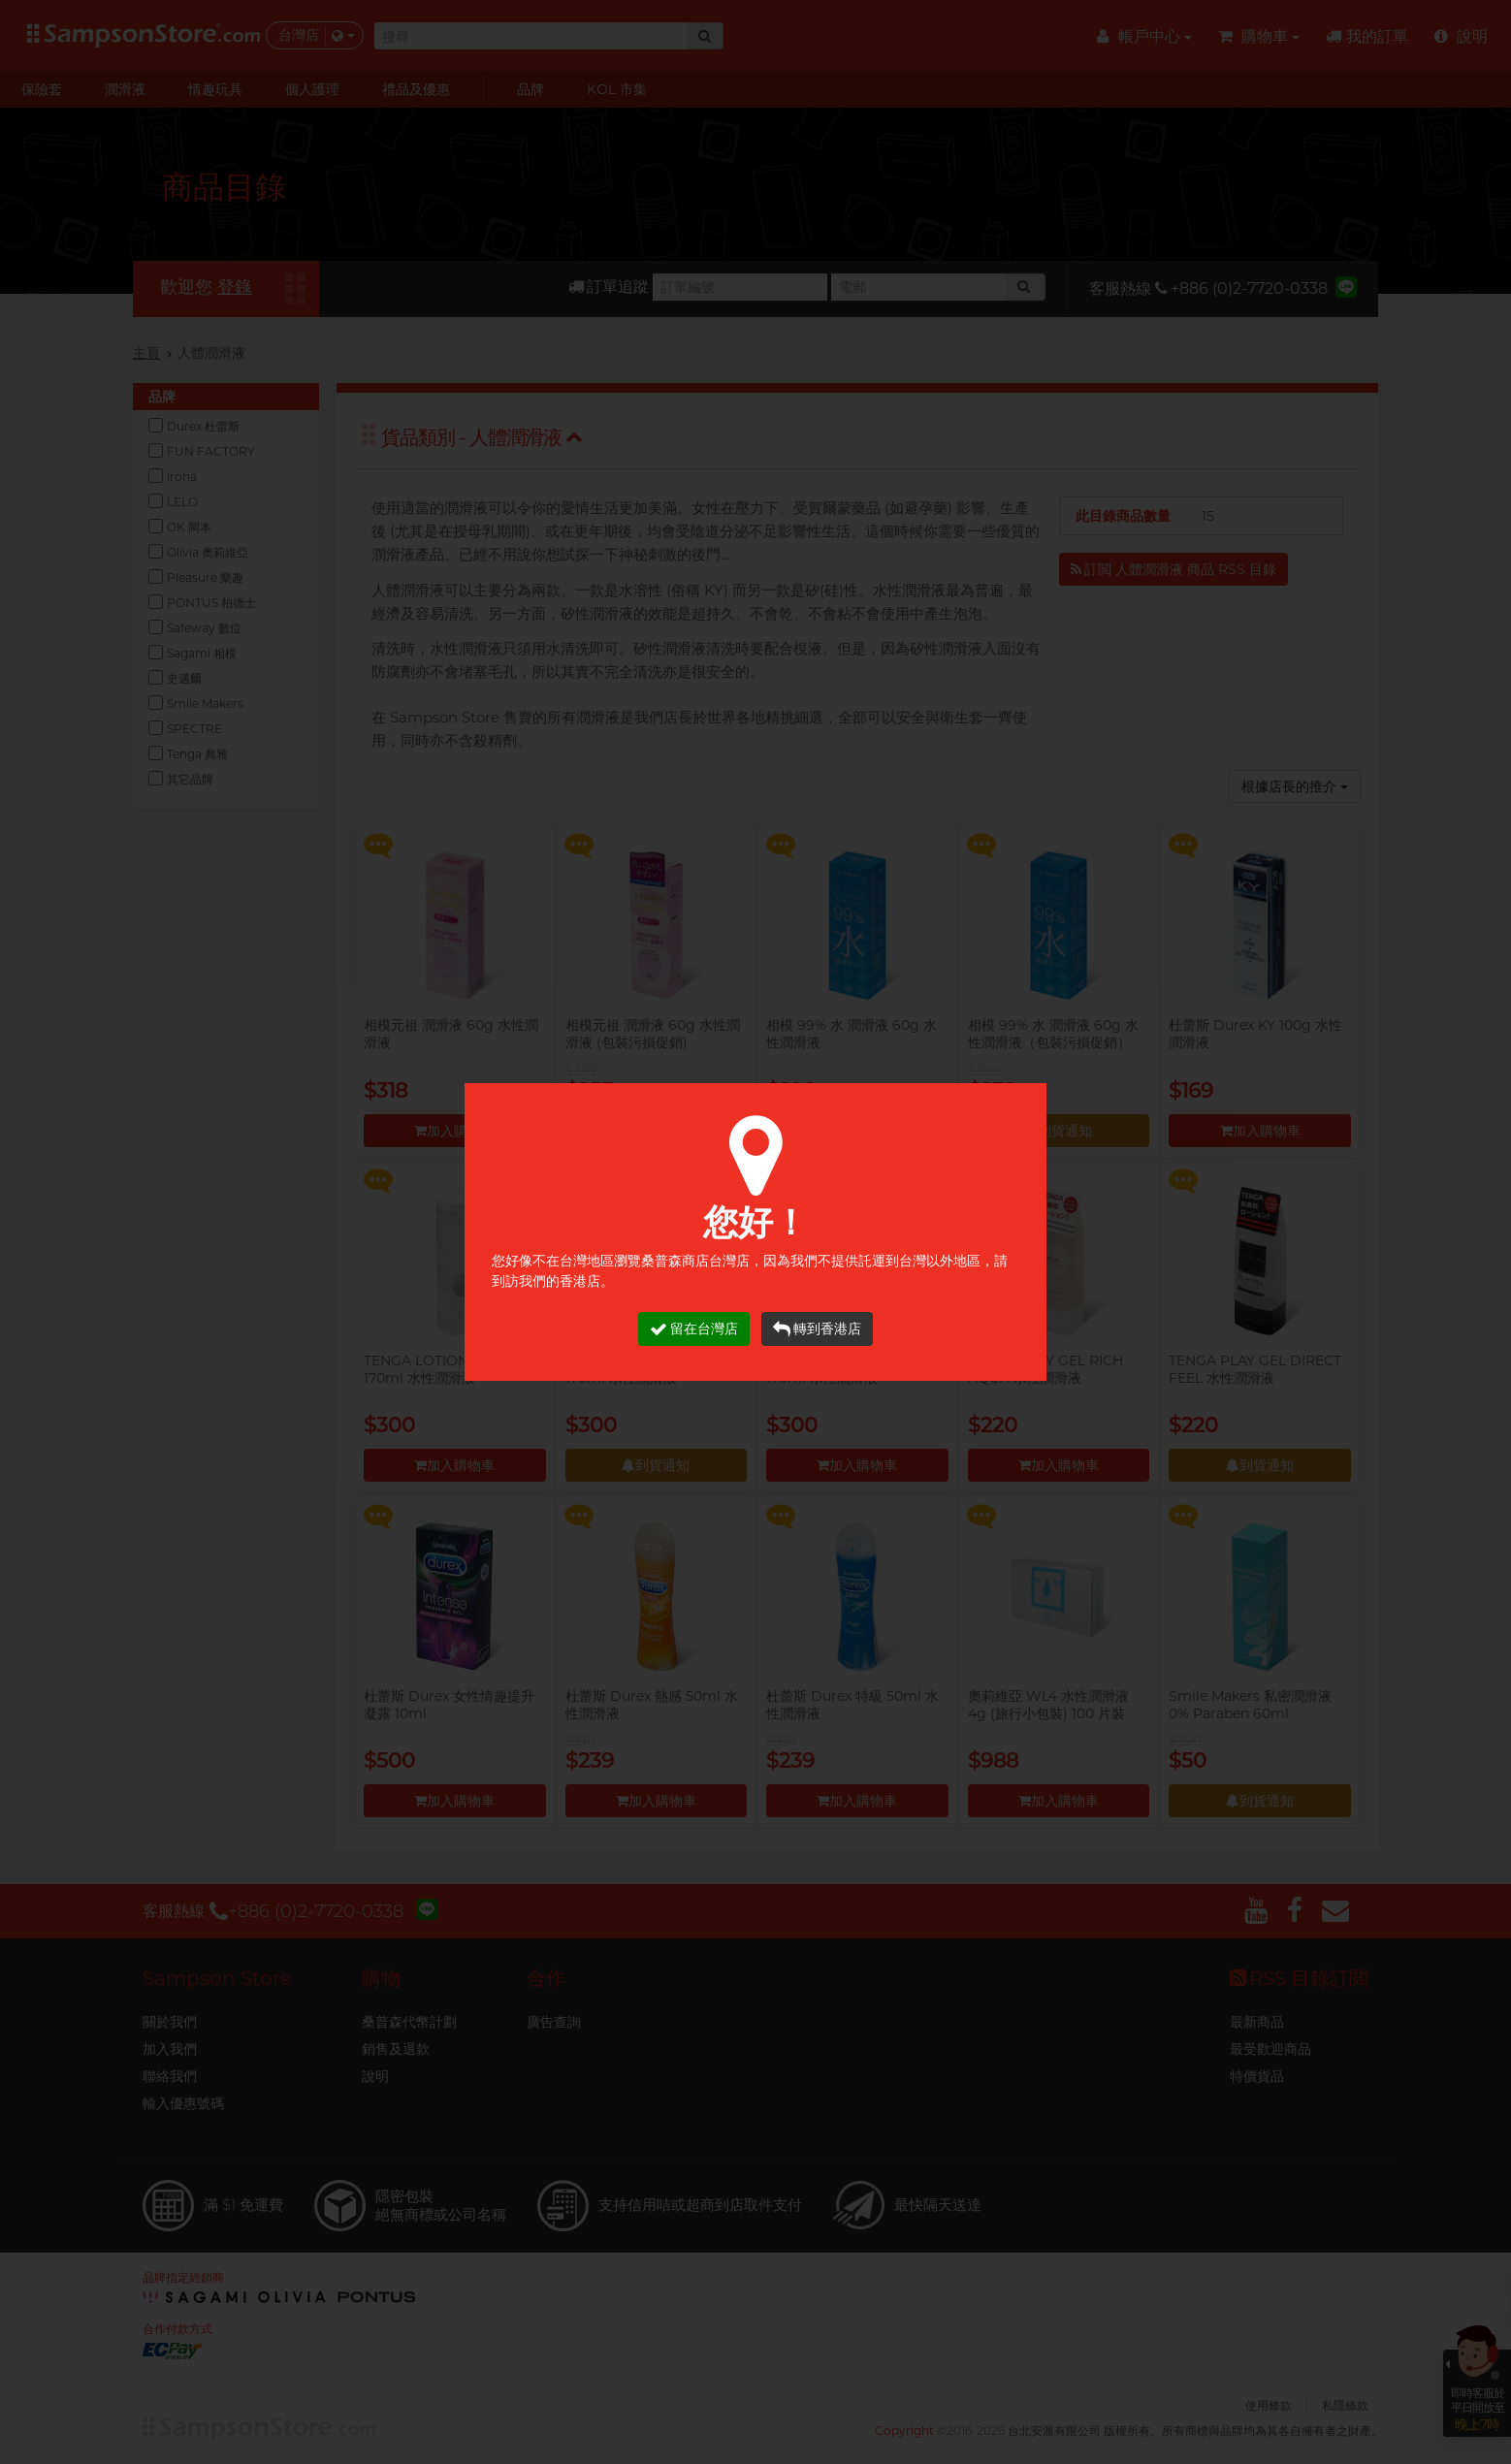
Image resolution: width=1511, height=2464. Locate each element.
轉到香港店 (817, 1329)
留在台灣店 (694, 1329)
